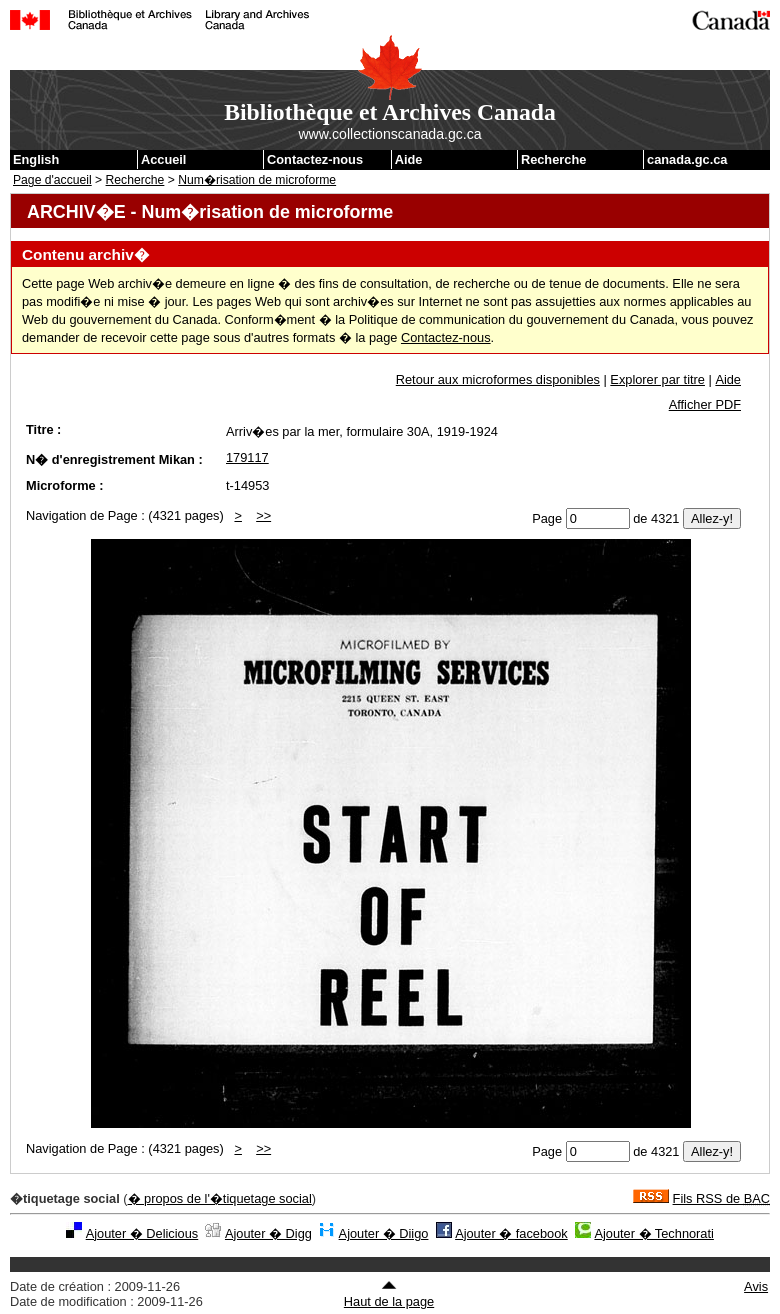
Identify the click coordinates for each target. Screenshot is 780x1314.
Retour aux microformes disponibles (498, 379)
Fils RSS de (721, 1198)
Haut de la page (389, 1294)
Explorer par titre (657, 379)
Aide (409, 159)
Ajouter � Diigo (384, 1233)
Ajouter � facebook (511, 1233)
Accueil (164, 159)
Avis (756, 1286)
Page (547, 518)
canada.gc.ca (687, 159)
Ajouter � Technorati (653, 1233)
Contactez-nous (315, 159)
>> (263, 515)
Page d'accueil (52, 180)
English (36, 159)
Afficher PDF (705, 404)
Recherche (553, 159)
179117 (247, 457)
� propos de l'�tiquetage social (220, 1198)
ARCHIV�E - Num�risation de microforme (210, 212)
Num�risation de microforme (257, 180)
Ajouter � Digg (268, 1233)
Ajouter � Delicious (142, 1233)
